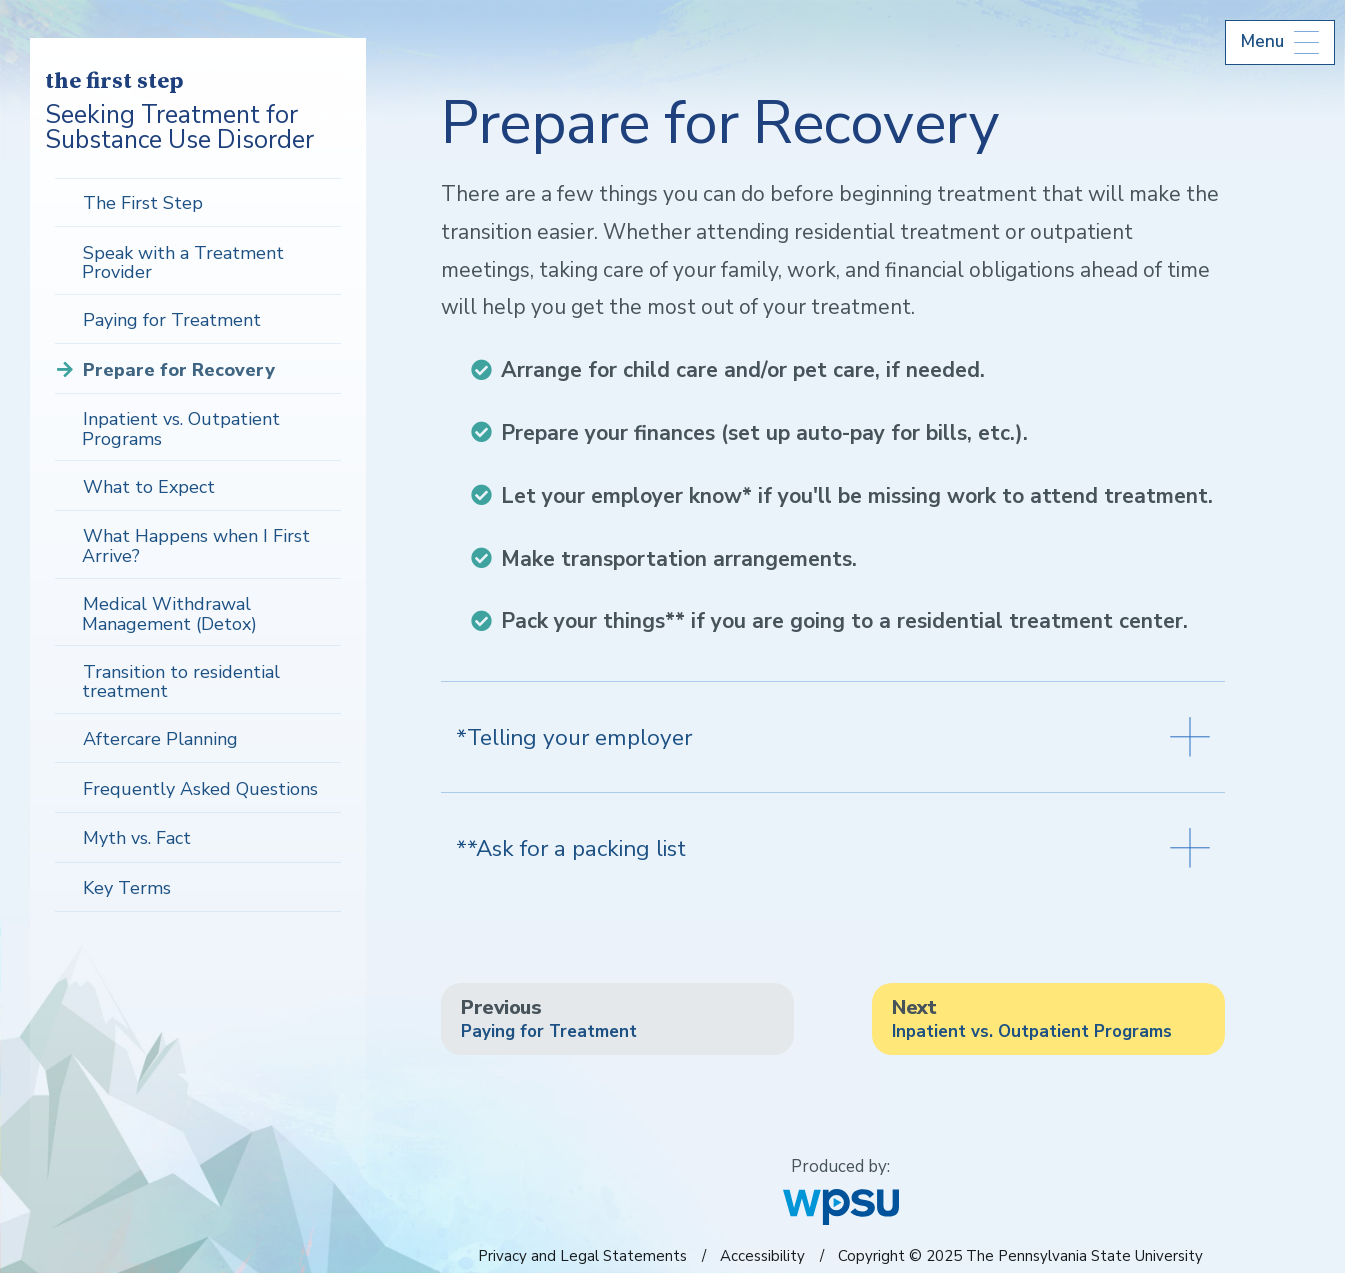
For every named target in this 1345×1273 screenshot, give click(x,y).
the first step (114, 82)
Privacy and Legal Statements (582, 1256)
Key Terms (127, 888)
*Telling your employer (833, 737)
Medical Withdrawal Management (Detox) (169, 614)
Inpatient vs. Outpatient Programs (181, 429)
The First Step (143, 203)
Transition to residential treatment (181, 682)
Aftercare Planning (160, 739)
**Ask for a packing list (833, 848)
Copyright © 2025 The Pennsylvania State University (1020, 1256)
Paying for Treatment (172, 320)
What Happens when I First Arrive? (196, 546)
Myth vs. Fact (137, 838)
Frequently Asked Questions (200, 789)
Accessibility (762, 1256)
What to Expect (149, 487)
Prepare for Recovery (179, 370)
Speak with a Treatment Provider (183, 263)
